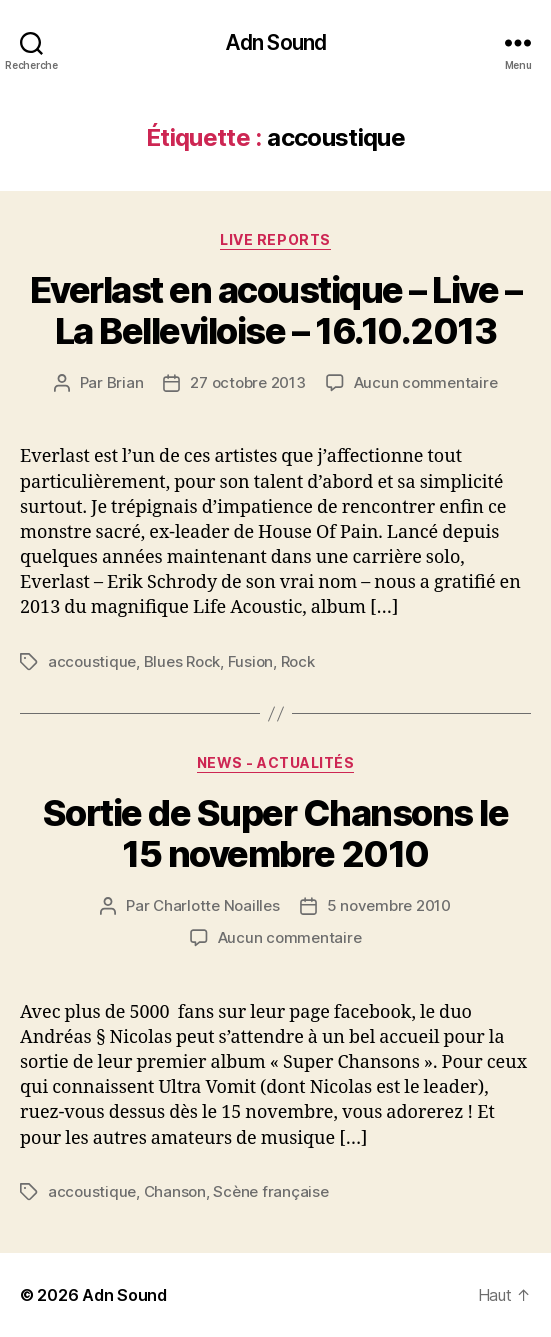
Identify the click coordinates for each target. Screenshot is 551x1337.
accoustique (92, 661)
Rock (298, 661)
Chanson (175, 1191)
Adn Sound (275, 42)
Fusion (250, 661)
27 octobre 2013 (247, 382)
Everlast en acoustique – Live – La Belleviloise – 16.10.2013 (276, 310)
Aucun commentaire (426, 382)
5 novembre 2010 (389, 905)
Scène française (270, 1191)
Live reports (275, 239)
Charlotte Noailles (216, 905)
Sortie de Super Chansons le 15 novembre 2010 (276, 833)
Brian (125, 382)
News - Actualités (276, 762)
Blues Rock (182, 661)
